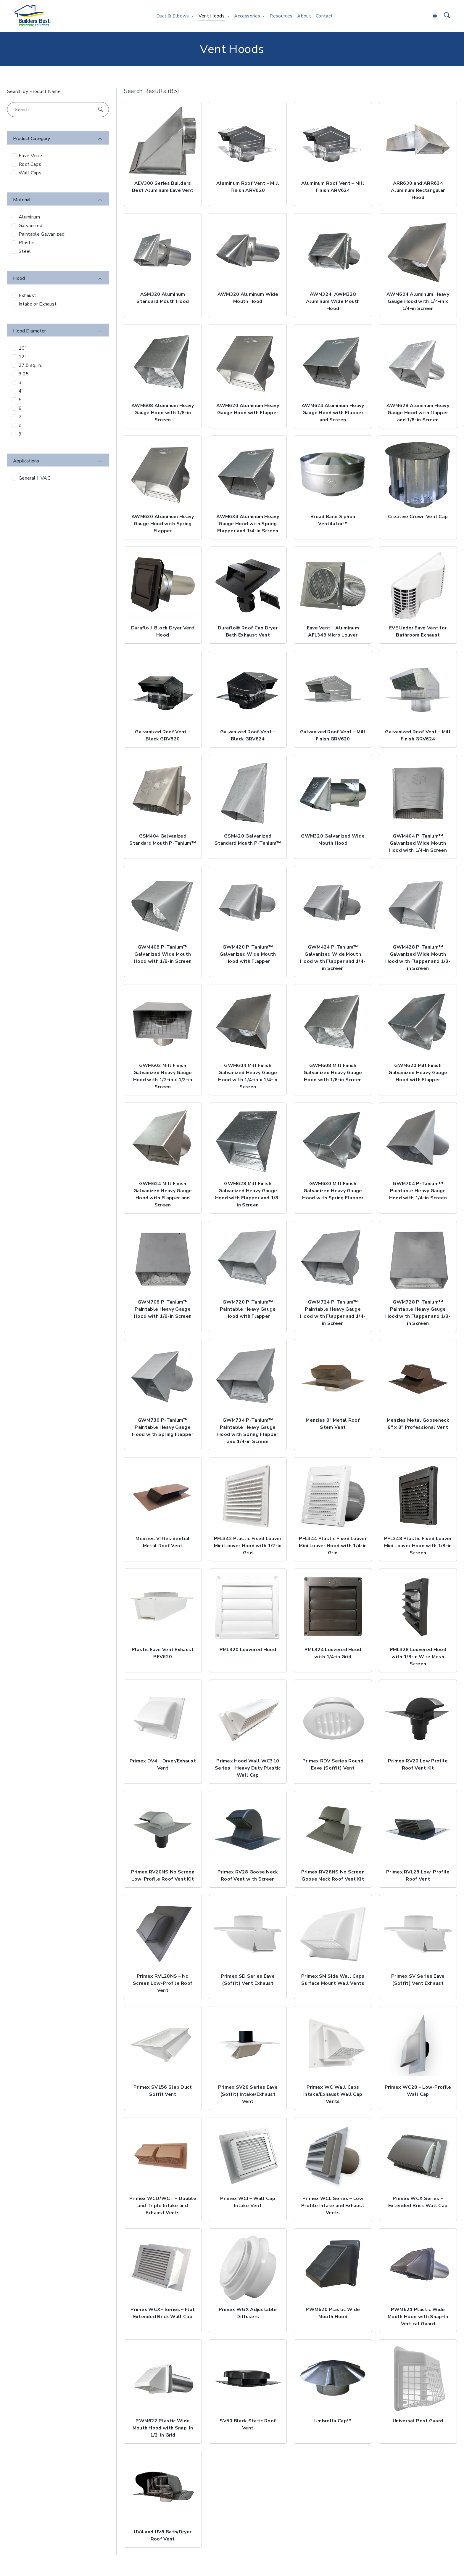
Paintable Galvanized (42, 234)
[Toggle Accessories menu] (263, 16)
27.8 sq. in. (30, 365)
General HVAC (34, 478)
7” (21, 417)
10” (23, 348)
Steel (25, 251)
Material (22, 200)
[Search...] (58, 109)
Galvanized (30, 225)
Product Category (31, 138)
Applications (26, 461)
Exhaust (27, 295)
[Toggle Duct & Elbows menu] (192, 16)
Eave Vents (31, 155)
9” (21, 434)
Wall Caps (30, 173)
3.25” (25, 374)
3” (21, 382)
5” (21, 399)
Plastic (26, 243)
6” (21, 408)
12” (23, 356)
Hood (19, 278)
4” (21, 391)
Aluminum (29, 217)
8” (21, 425)
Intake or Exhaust (38, 304)
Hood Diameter (29, 331)
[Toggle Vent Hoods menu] (228, 16)
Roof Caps (30, 164)
